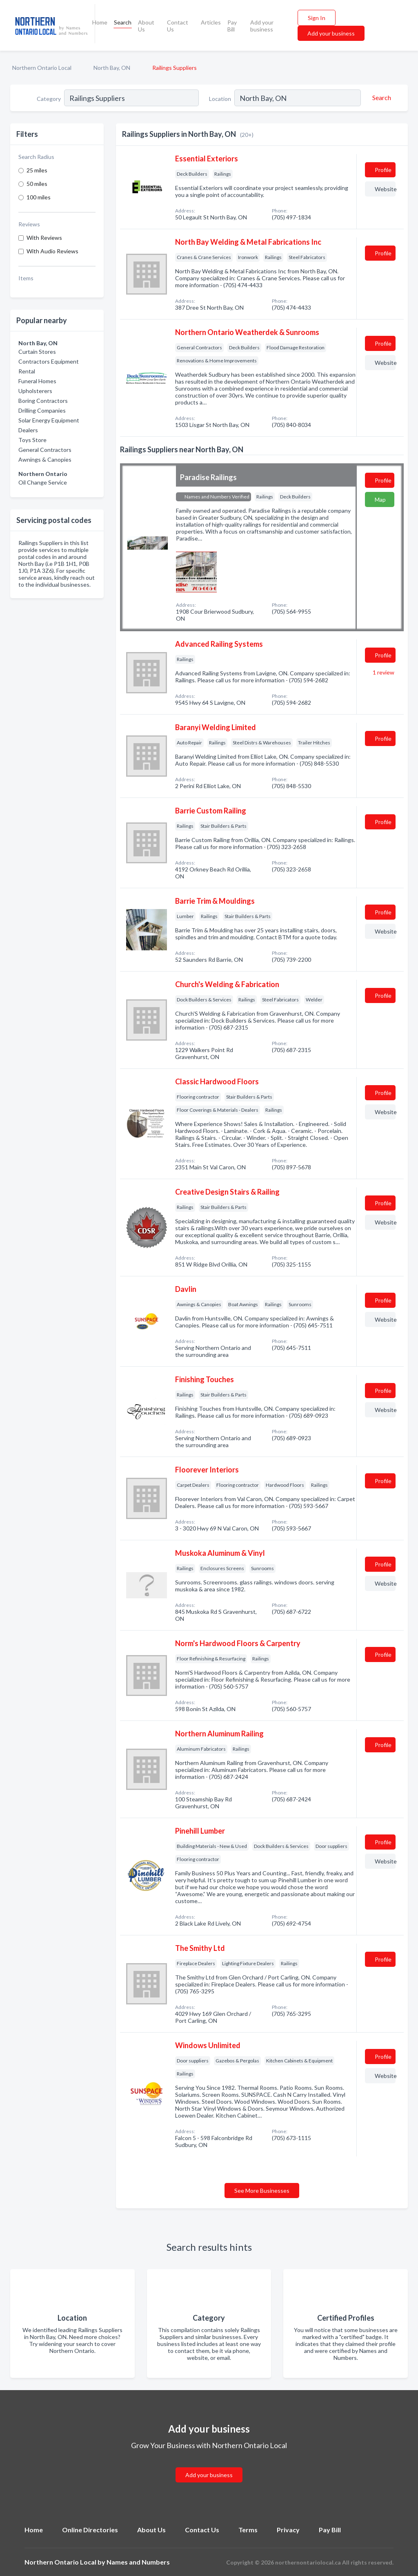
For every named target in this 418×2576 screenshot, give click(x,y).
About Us (146, 26)
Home (99, 22)
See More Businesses (261, 2190)
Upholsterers (35, 390)
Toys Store (32, 439)
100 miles (39, 197)
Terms (248, 2530)
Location (220, 98)
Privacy (288, 2530)
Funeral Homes (37, 381)
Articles (211, 22)
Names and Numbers (138, 2562)
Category (49, 98)
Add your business (261, 26)
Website (385, 188)
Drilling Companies (42, 410)
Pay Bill (232, 26)
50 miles (37, 183)
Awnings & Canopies (44, 459)
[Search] (380, 97)
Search (122, 22)
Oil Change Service (42, 482)
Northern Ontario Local (41, 67)
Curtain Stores (37, 351)
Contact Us (177, 26)
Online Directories (90, 2530)
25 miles (37, 170)
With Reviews (44, 237)
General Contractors (44, 449)
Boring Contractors (43, 400)
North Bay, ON (111, 67)
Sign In (316, 17)
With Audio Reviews (52, 251)
